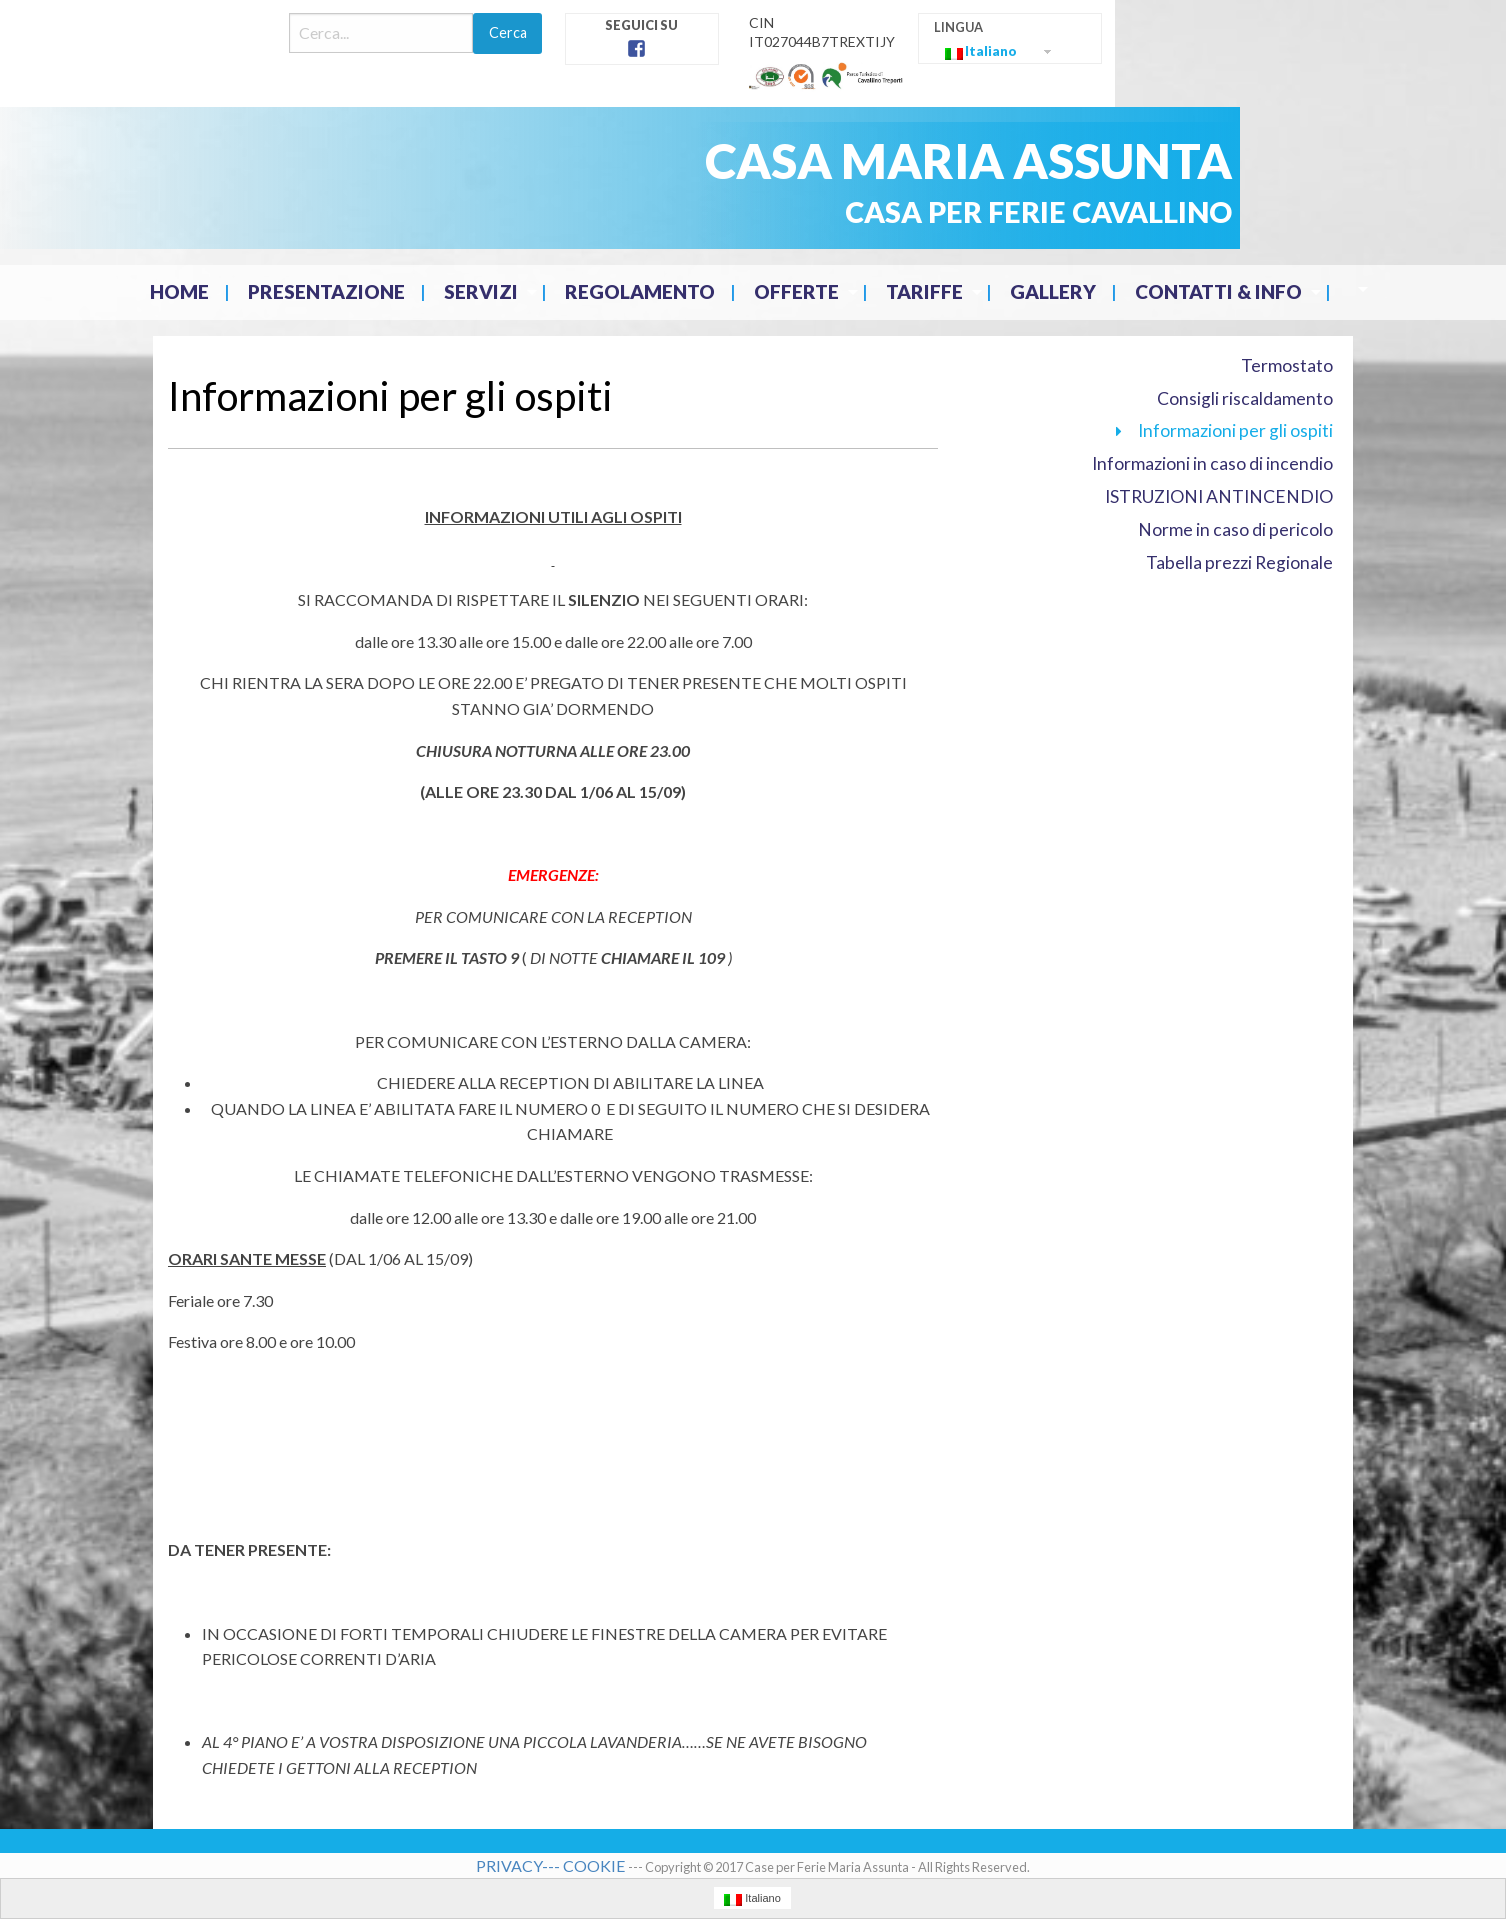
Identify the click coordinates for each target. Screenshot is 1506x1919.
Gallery (1053, 291)
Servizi (481, 291)
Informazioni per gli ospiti (1235, 430)
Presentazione (326, 291)
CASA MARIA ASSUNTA (968, 160)
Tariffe (924, 291)
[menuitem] (181, 292)
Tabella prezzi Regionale (1239, 562)
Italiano (981, 51)
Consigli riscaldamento (1245, 398)
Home (179, 291)
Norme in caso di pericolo (1235, 529)
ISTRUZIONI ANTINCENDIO (1219, 496)
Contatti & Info (1218, 291)
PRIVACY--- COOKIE (552, 1865)
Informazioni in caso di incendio (1212, 463)
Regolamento (640, 291)
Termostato (1287, 365)
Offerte (796, 291)
